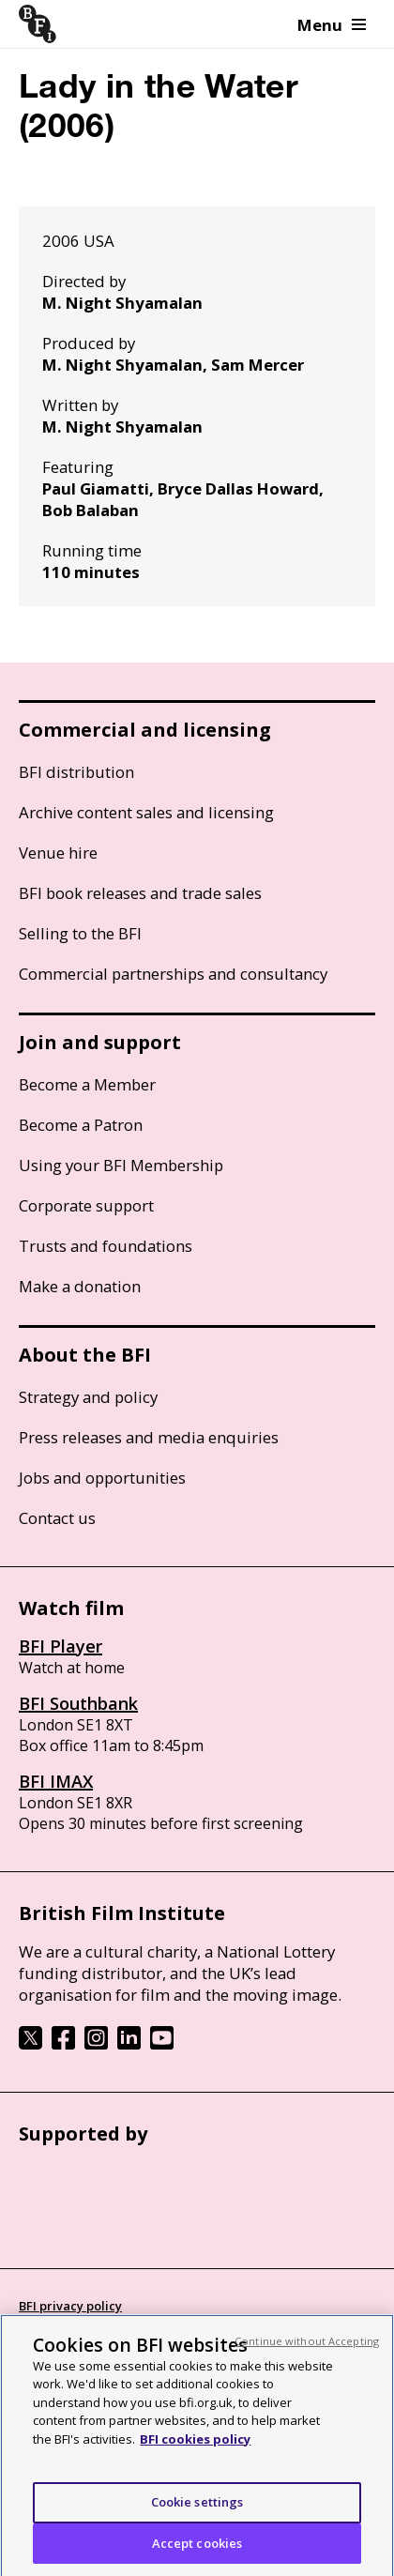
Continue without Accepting (307, 2350)
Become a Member (87, 1084)
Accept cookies (197, 2552)
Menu (331, 25)
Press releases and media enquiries (149, 1437)
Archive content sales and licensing (146, 812)
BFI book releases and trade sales (140, 893)
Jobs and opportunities (102, 1477)
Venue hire (58, 852)
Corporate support (86, 1205)
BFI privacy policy (70, 2305)
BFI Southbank (78, 1703)
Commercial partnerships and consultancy (173, 973)
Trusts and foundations (105, 1246)
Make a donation (80, 1286)
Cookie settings (197, 2511)
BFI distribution (76, 772)
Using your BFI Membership (121, 1165)
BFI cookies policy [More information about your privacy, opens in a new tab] (195, 2448)
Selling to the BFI (80, 933)
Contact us (57, 1518)
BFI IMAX (56, 1781)
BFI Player (60, 1646)
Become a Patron (81, 1125)
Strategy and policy (88, 1397)
